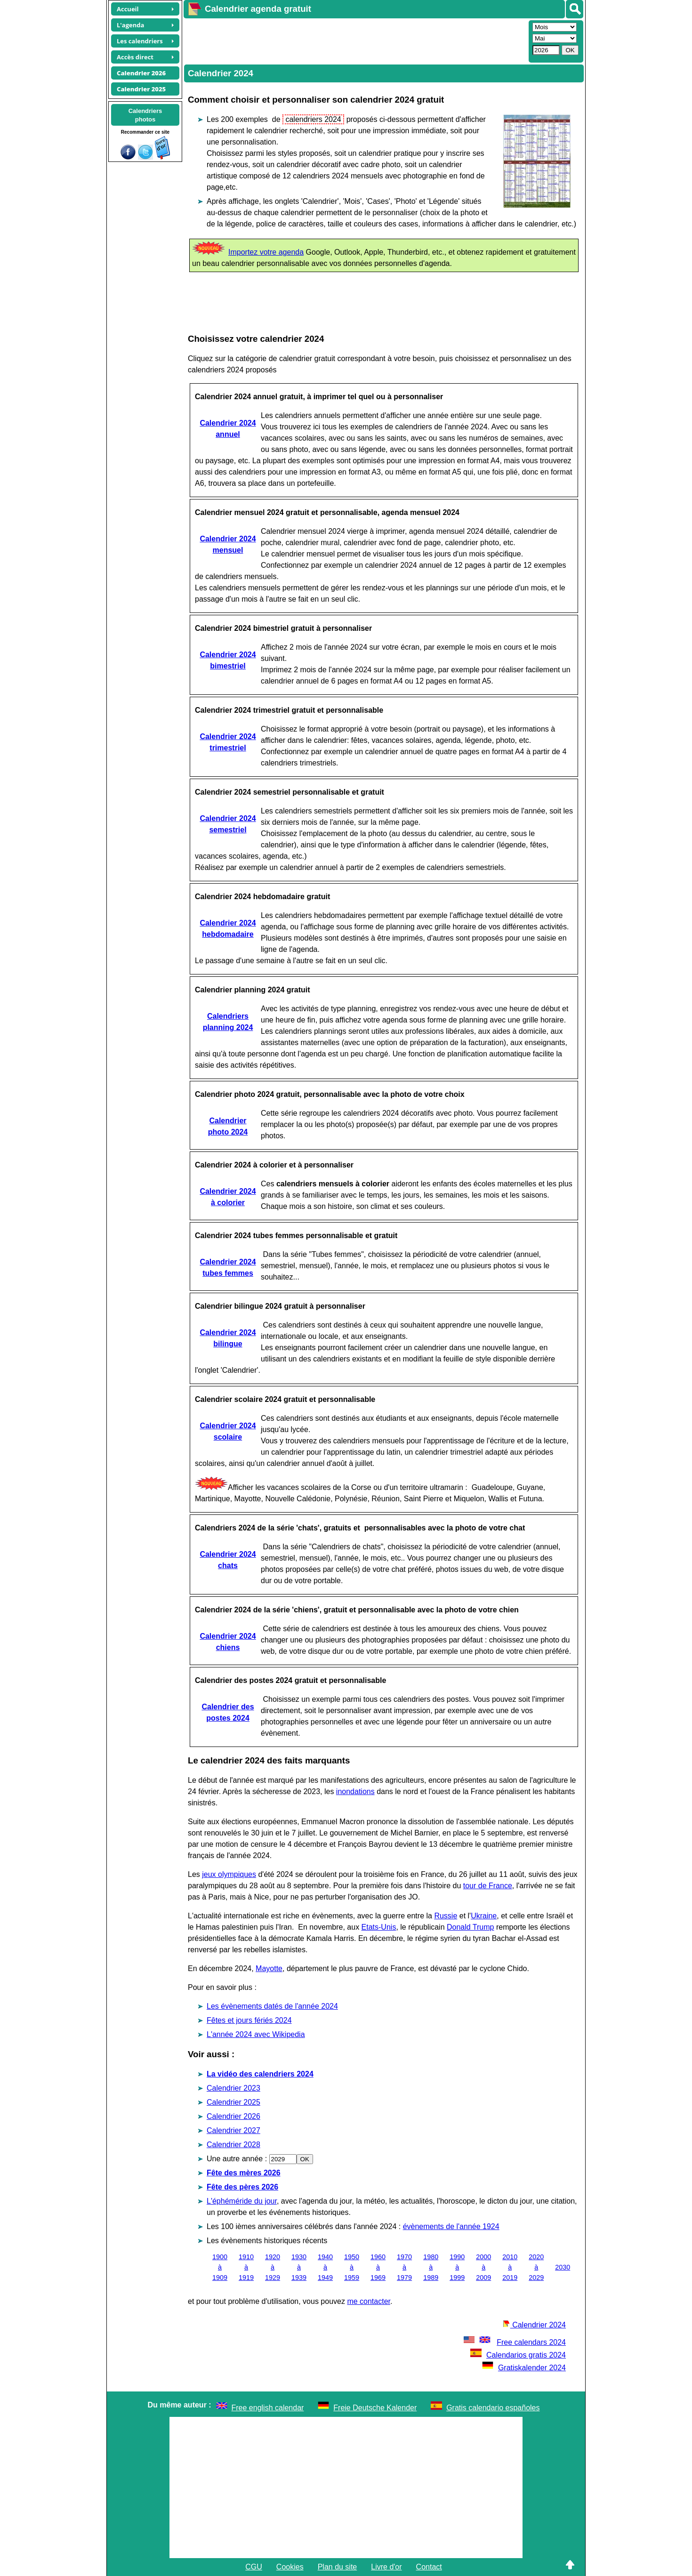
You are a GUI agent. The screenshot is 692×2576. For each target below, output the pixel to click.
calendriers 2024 (313, 119)
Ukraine (484, 1916)
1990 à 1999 (457, 2267)
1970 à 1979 (404, 2267)
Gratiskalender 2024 (524, 2368)
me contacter (368, 2301)
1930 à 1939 (298, 2267)
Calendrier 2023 (233, 2088)
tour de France (487, 1886)
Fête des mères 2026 (244, 2173)
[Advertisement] (355, 40)
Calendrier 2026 (233, 2116)
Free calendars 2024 (514, 2342)
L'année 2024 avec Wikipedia (256, 2034)
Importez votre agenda (266, 252)
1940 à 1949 (325, 2267)
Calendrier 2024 (534, 2325)
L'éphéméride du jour (242, 2201)
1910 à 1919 (246, 2267)
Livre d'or (386, 2567)
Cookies (290, 2567)
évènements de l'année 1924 (451, 2226)
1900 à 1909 (219, 2267)
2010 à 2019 (509, 2267)
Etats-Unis (379, 1927)
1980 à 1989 (430, 2267)
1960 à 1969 (378, 2267)
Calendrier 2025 (233, 2102)
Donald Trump (470, 1927)
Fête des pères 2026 (242, 2187)
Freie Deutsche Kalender (375, 2408)
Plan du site (337, 2567)
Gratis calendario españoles (492, 2408)
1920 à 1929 (272, 2267)
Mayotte (269, 1968)
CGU (253, 2567)
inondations (355, 1791)
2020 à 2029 (536, 2267)
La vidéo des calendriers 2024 (260, 2074)
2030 (562, 2267)
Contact (429, 2567)
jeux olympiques (229, 1874)
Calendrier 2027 (233, 2130)
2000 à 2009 (483, 2267)
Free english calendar (268, 2408)
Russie (445, 1916)
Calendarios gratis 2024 (518, 2355)
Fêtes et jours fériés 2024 (249, 2020)
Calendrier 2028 (233, 2145)
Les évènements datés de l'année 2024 (272, 2006)
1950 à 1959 (351, 2267)
